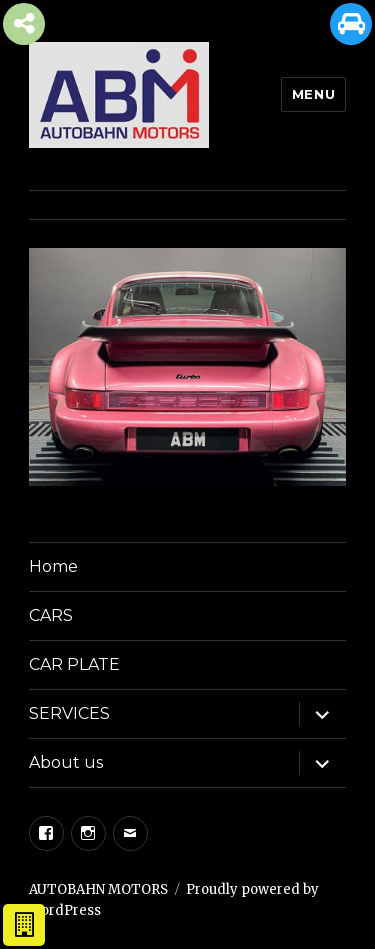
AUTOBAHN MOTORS (98, 889)
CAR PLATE (74, 664)
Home (53, 566)
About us (66, 762)
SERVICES (69, 713)
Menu (313, 94)
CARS (51, 615)
